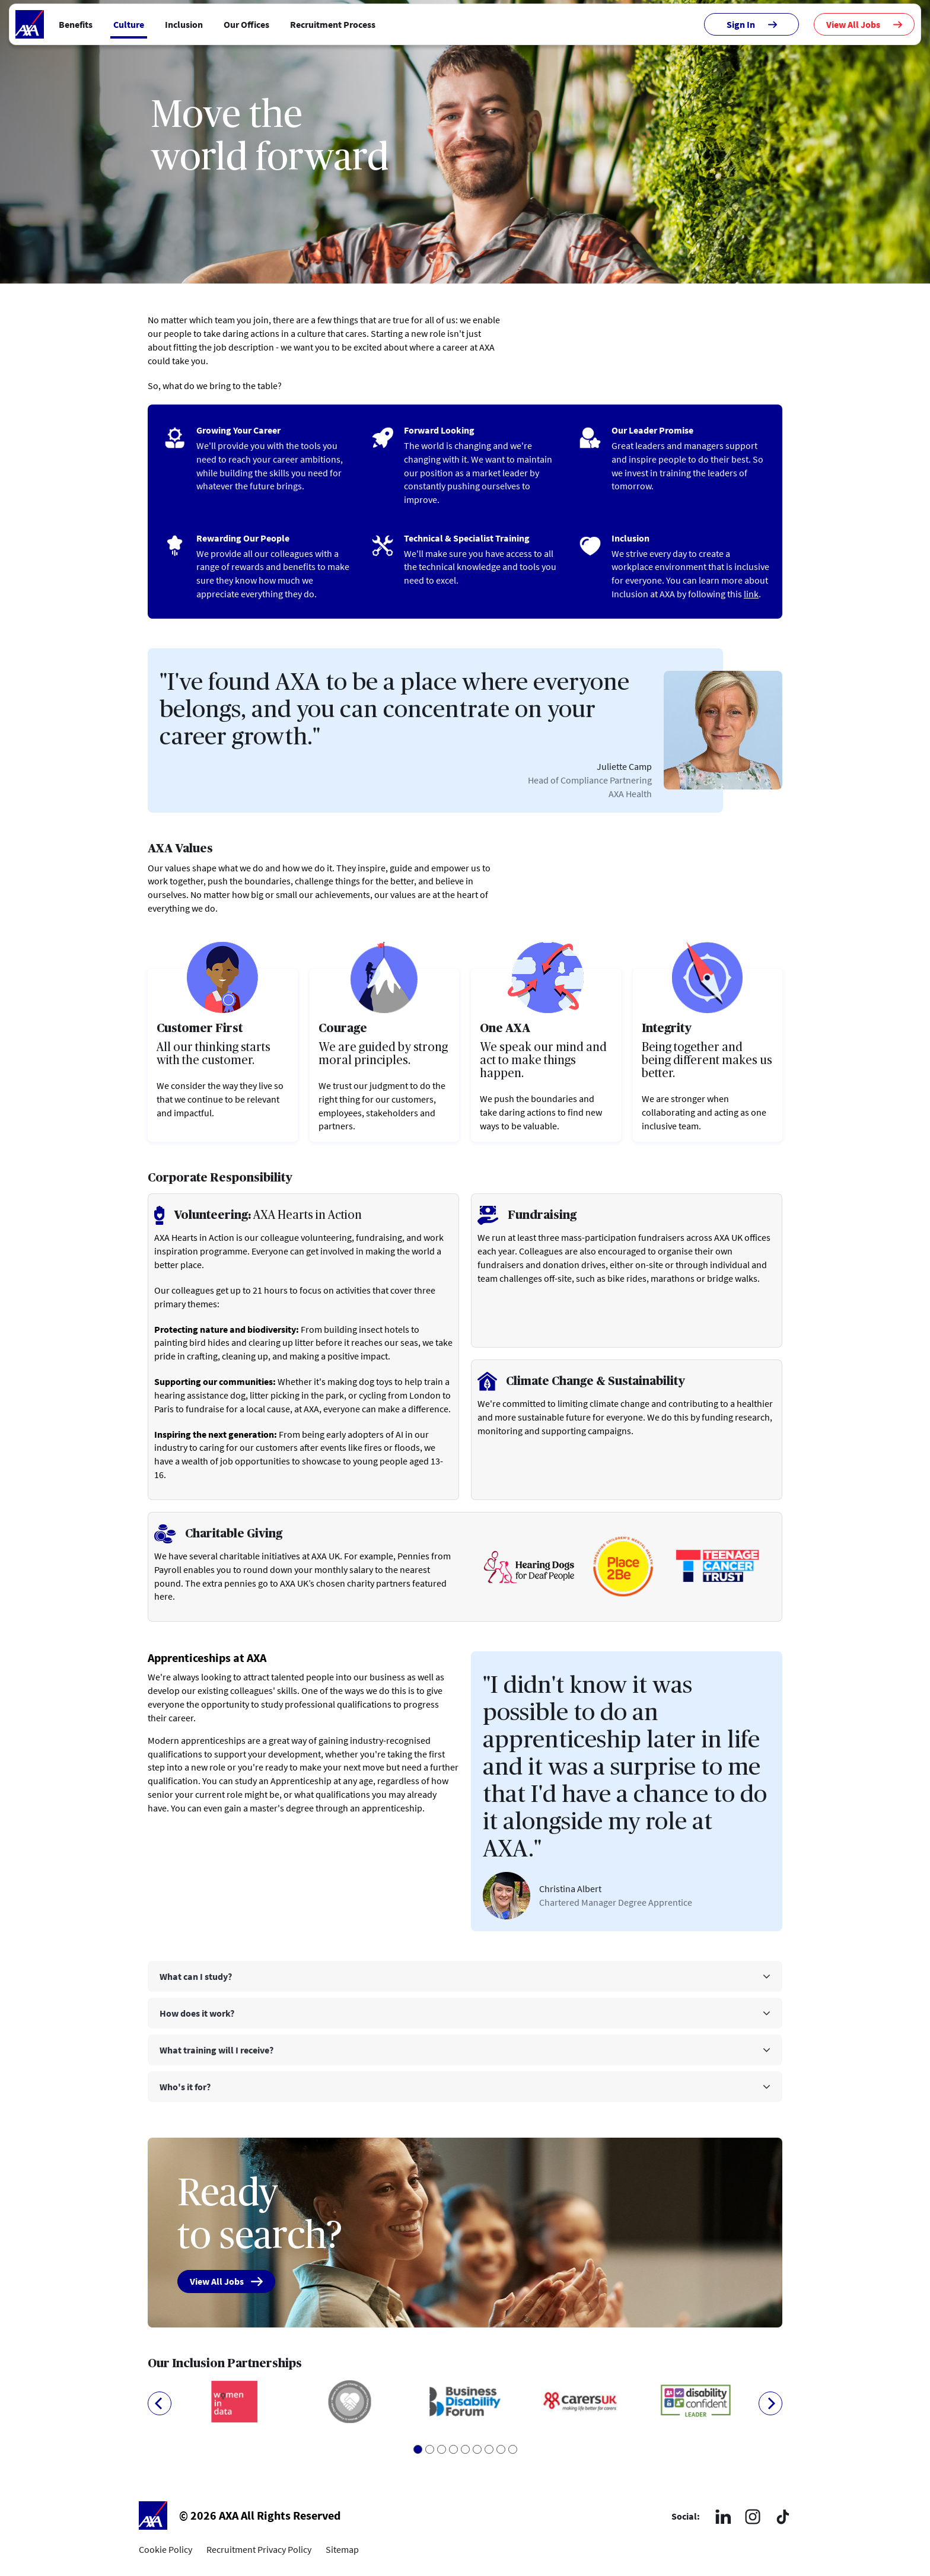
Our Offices (246, 24)
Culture (128, 24)
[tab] (465, 1976)
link (751, 594)
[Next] (770, 2403)
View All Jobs (864, 24)
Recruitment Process (332, 24)
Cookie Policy (165, 2550)
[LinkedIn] (723, 2516)
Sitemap (342, 2550)
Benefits (76, 24)
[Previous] (159, 2403)
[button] (465, 1976)
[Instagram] (753, 2517)
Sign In (752, 24)
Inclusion (184, 24)
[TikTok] (782, 2517)
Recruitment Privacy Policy (258, 2550)
